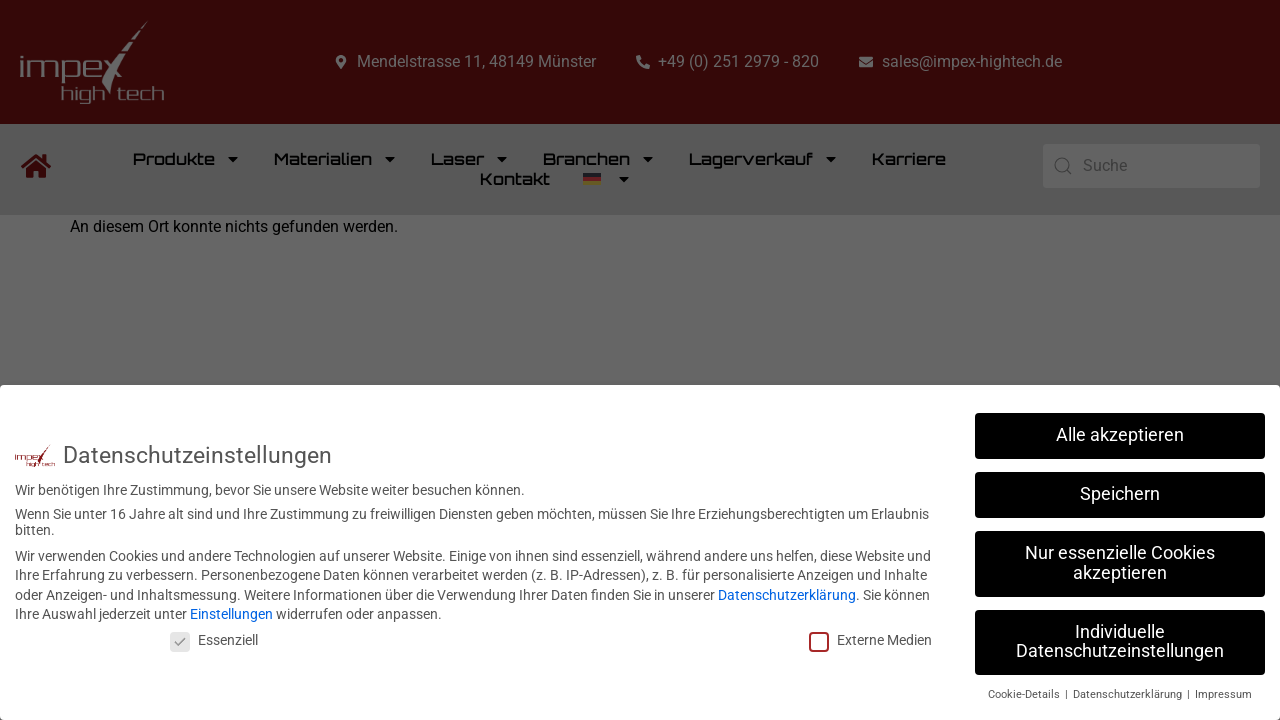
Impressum (1223, 694)
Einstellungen (231, 614)
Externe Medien (870, 640)
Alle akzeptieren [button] (1120, 435)
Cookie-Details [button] (1025, 694)
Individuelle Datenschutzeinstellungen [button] (1120, 642)
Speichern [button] (1120, 494)
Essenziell (214, 640)
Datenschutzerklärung (787, 595)
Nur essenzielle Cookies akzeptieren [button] (1120, 563)
